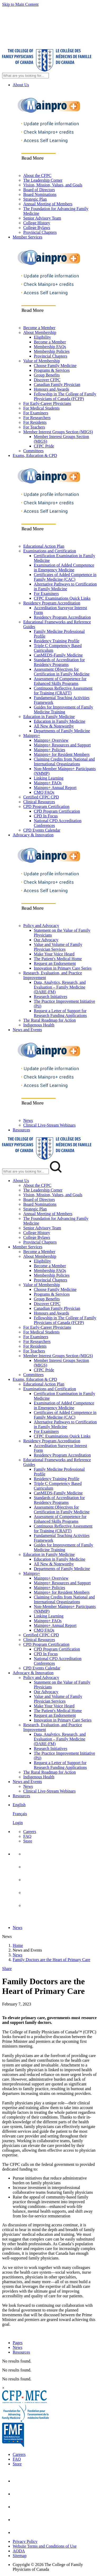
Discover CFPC (47, 380)
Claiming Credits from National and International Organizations (64, 761)
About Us (21, 85)
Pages (17, 2342)
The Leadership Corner (42, 180)
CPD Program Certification (46, 806)
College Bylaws (36, 227)
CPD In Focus (46, 816)
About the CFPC (37, 175)
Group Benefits (47, 375)
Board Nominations (39, 194)
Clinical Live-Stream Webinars (49, 1125)
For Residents (34, 422)
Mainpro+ (31, 735)
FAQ (27, 1836)
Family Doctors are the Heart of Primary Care (51, 1959)
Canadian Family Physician (57, 384)
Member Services (27, 237)
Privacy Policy (25, 2541)
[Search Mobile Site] (25, 1171)
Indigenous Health (38, 1025)
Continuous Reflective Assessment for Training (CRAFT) (63, 690)
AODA (19, 2551)
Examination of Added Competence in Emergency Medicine (64, 567)
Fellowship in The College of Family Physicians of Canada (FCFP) (65, 396)
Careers (29, 1831)
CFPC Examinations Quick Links (62, 598)
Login (18, 1822)
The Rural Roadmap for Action (49, 1020)
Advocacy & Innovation (33, 835)
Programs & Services (52, 370)
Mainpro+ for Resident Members (61, 754)
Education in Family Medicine (49, 716)
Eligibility (42, 337)
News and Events (27, 1029)
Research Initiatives (50, 996)
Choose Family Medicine (55, 365)
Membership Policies (52, 351)
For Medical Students (41, 408)
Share (7, 1968)
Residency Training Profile (56, 641)
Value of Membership (41, 361)
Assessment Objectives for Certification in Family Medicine (61, 671)
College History (36, 223)
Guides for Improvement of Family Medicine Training (63, 709)
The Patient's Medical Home (58, 958)
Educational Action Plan (43, 546)
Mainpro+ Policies (49, 749)
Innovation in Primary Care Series (63, 968)
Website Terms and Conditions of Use (45, 2546)
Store (27, 1841)
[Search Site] (25, 75)
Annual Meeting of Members (47, 204)
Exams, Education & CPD (35, 455)
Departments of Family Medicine (62, 731)
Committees (33, 451)
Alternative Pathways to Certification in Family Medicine (65, 586)
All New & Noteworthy (54, 726)
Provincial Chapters (40, 232)
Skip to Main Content (20, 4)
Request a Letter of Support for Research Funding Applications (60, 1013)
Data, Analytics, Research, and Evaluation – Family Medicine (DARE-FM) (60, 987)
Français (20, 1813)
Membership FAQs (50, 346)
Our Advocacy (46, 940)
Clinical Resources (39, 802)
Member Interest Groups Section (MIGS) (58, 432)
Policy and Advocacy (41, 925)
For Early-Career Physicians (47, 403)
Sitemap (19, 2555)
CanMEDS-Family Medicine (58, 655)
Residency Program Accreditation (51, 603)
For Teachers (34, 427)
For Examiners (35, 413)
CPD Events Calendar (41, 830)
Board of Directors (39, 189)
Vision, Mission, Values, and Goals (52, 185)
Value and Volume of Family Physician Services (58, 946)
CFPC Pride (44, 446)
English (19, 1805)
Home (18, 1945)
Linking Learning (48, 778)
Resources (21, 1130)
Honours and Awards (51, 389)
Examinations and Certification (49, 551)
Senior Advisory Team (42, 218)
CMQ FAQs (44, 792)
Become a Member (39, 327)
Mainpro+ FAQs (48, 783)
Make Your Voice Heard (54, 954)
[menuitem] (55, 1814)
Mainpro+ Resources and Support (62, 745)
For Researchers (37, 417)
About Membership (39, 332)
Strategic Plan (35, 199)
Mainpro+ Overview (51, 740)
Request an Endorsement (55, 963)
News (28, 1120)
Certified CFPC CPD (41, 797)
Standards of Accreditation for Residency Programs (59, 662)
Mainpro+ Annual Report (55, 787)
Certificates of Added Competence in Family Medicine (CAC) (65, 577)
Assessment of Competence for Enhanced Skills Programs (60, 681)
